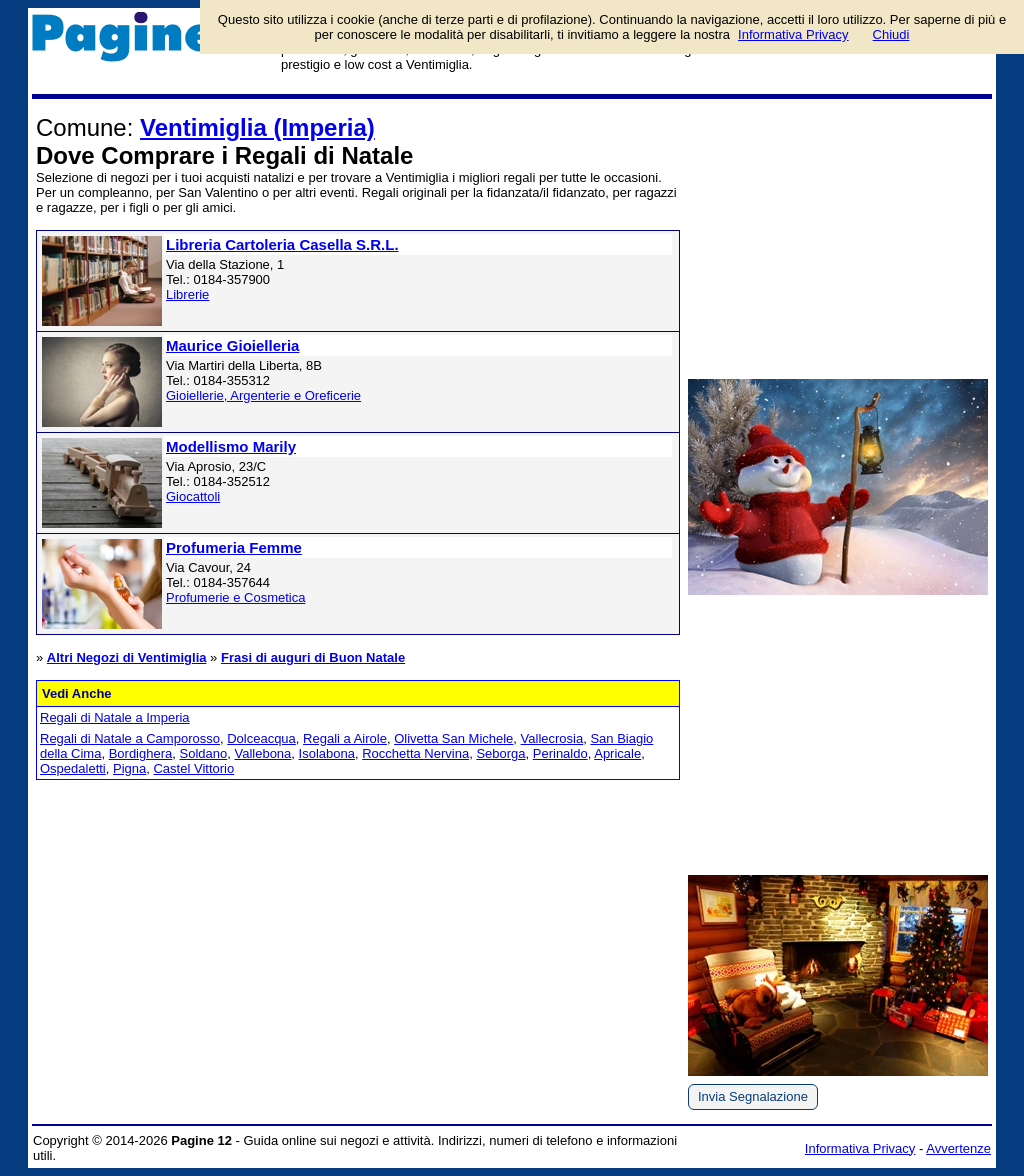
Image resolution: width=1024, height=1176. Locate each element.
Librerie (187, 294)
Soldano (204, 753)
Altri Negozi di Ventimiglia (127, 657)
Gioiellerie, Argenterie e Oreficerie (263, 395)
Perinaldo (560, 753)
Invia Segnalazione (753, 1096)
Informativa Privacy (860, 1148)
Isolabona (327, 753)
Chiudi (891, 34)
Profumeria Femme (234, 547)
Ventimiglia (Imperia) (257, 127)
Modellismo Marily (231, 446)
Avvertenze (958, 1148)
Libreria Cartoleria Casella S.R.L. (282, 244)
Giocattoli (193, 496)
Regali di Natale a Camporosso (130, 738)
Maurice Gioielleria (232, 345)
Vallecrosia (552, 738)
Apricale (617, 753)
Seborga (500, 753)
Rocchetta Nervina (415, 753)
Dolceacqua (261, 738)
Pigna (129, 768)
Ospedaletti (73, 768)
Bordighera (141, 753)
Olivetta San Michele (453, 738)
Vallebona (262, 753)
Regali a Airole (345, 738)
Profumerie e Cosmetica (235, 597)
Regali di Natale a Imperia (115, 717)
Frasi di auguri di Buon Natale (313, 657)
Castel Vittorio (193, 768)
